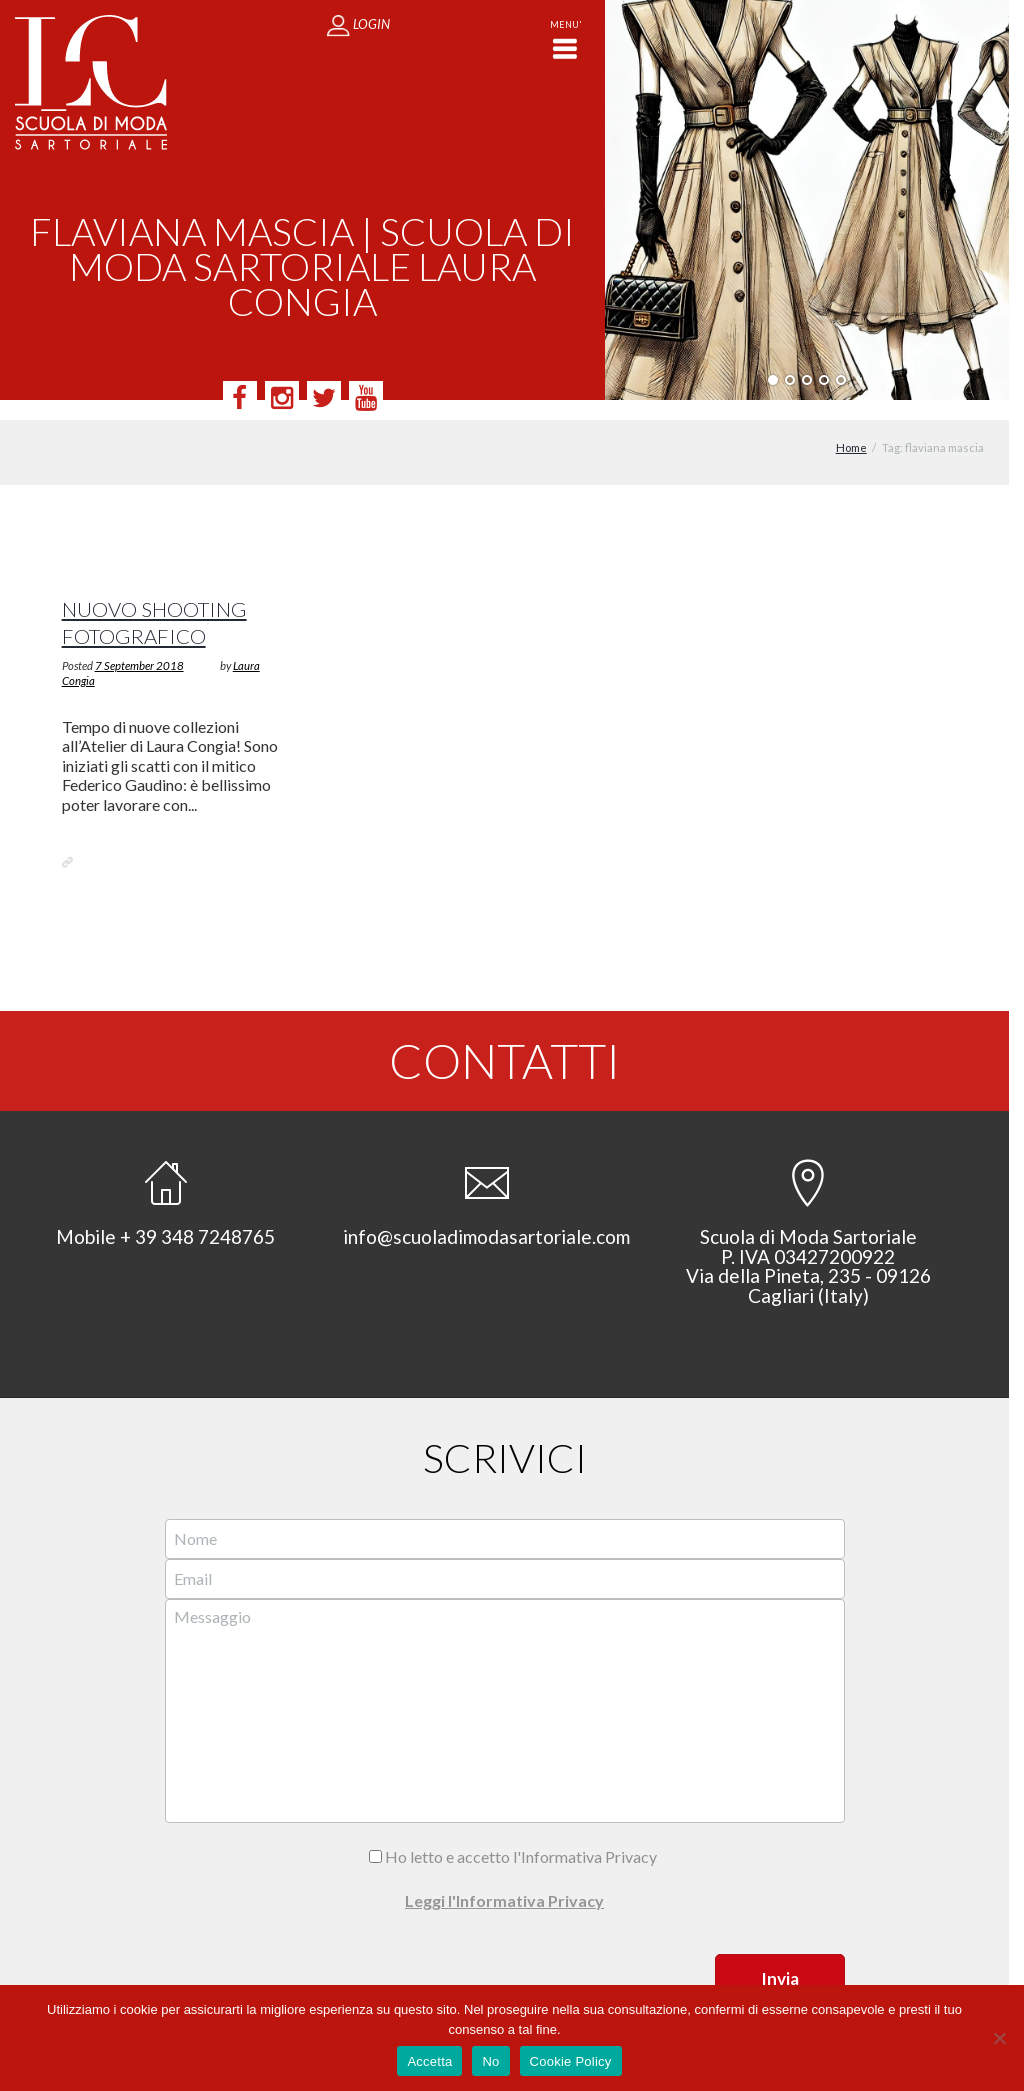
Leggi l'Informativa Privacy (504, 1880)
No (490, 2061)
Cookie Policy (571, 2061)
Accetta (429, 2061)
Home (851, 428)
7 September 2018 (139, 645)
